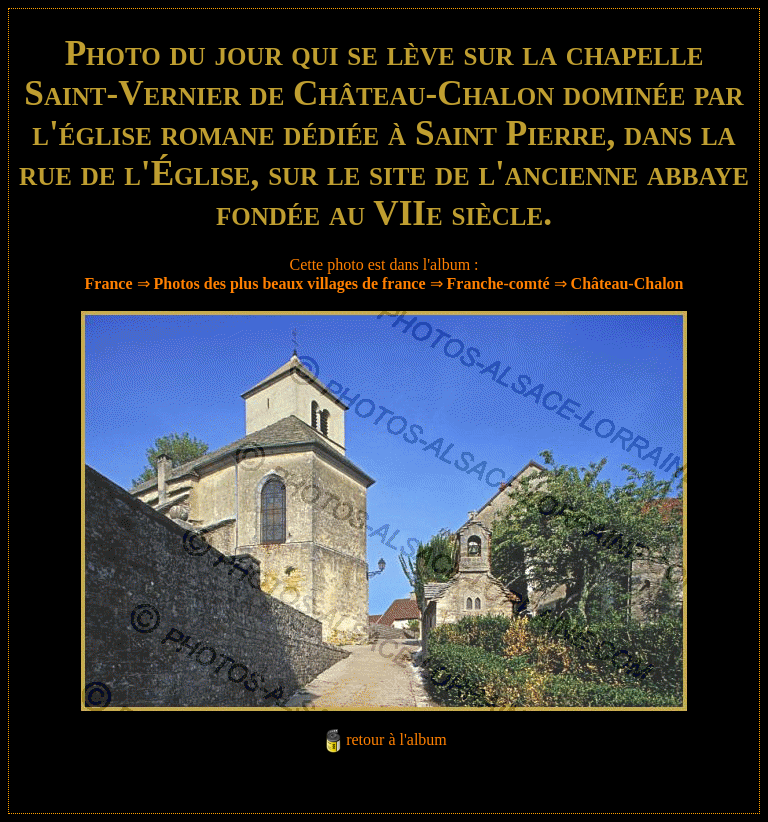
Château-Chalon (627, 283)
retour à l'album (396, 739)
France (109, 283)
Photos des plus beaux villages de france (290, 283)
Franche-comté (498, 283)
